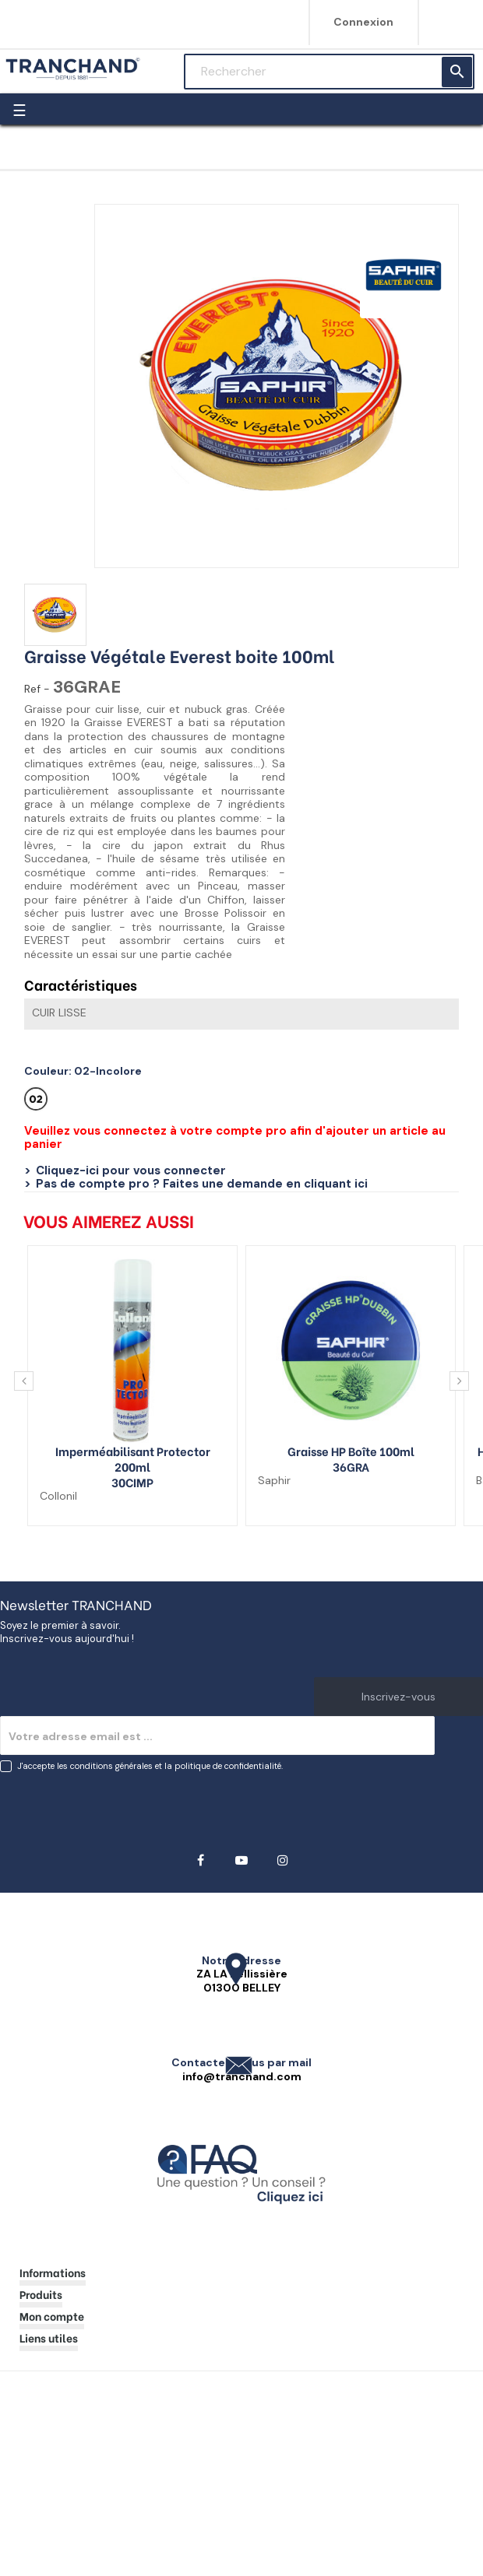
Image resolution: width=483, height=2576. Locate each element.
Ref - (37, 689)
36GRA (351, 1466)
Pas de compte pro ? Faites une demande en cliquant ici (202, 1183)
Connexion (363, 22)
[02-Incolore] (37, 1102)
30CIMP (132, 1482)
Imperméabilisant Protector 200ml (132, 1458)
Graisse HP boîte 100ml (350, 1450)
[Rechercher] (329, 71)
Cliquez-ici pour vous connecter (131, 1170)
